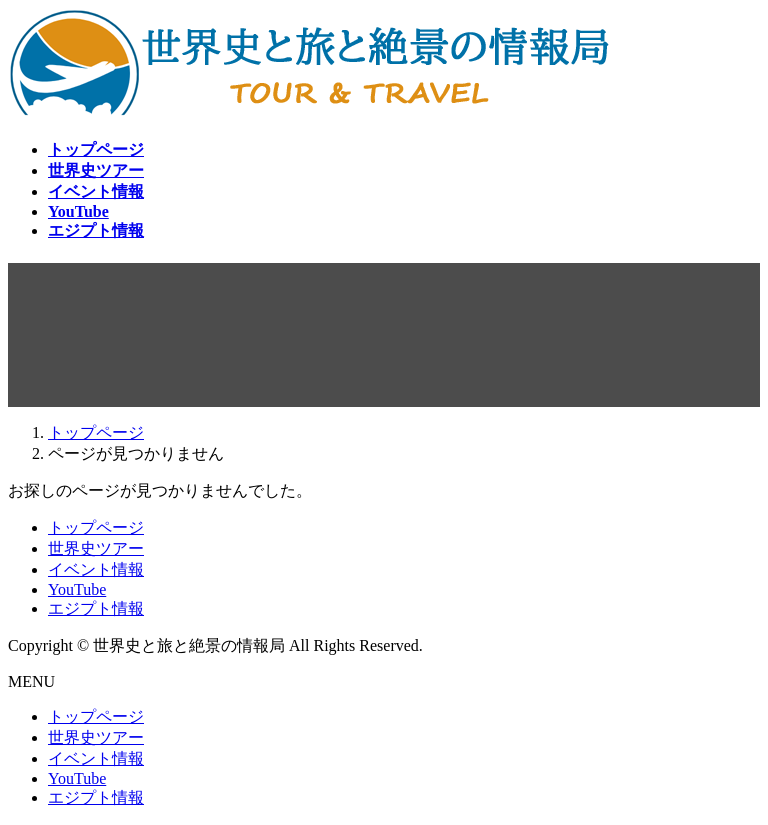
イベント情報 (96, 569)
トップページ (96, 527)
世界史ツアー (96, 548)
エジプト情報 (96, 608)
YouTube (77, 589)
